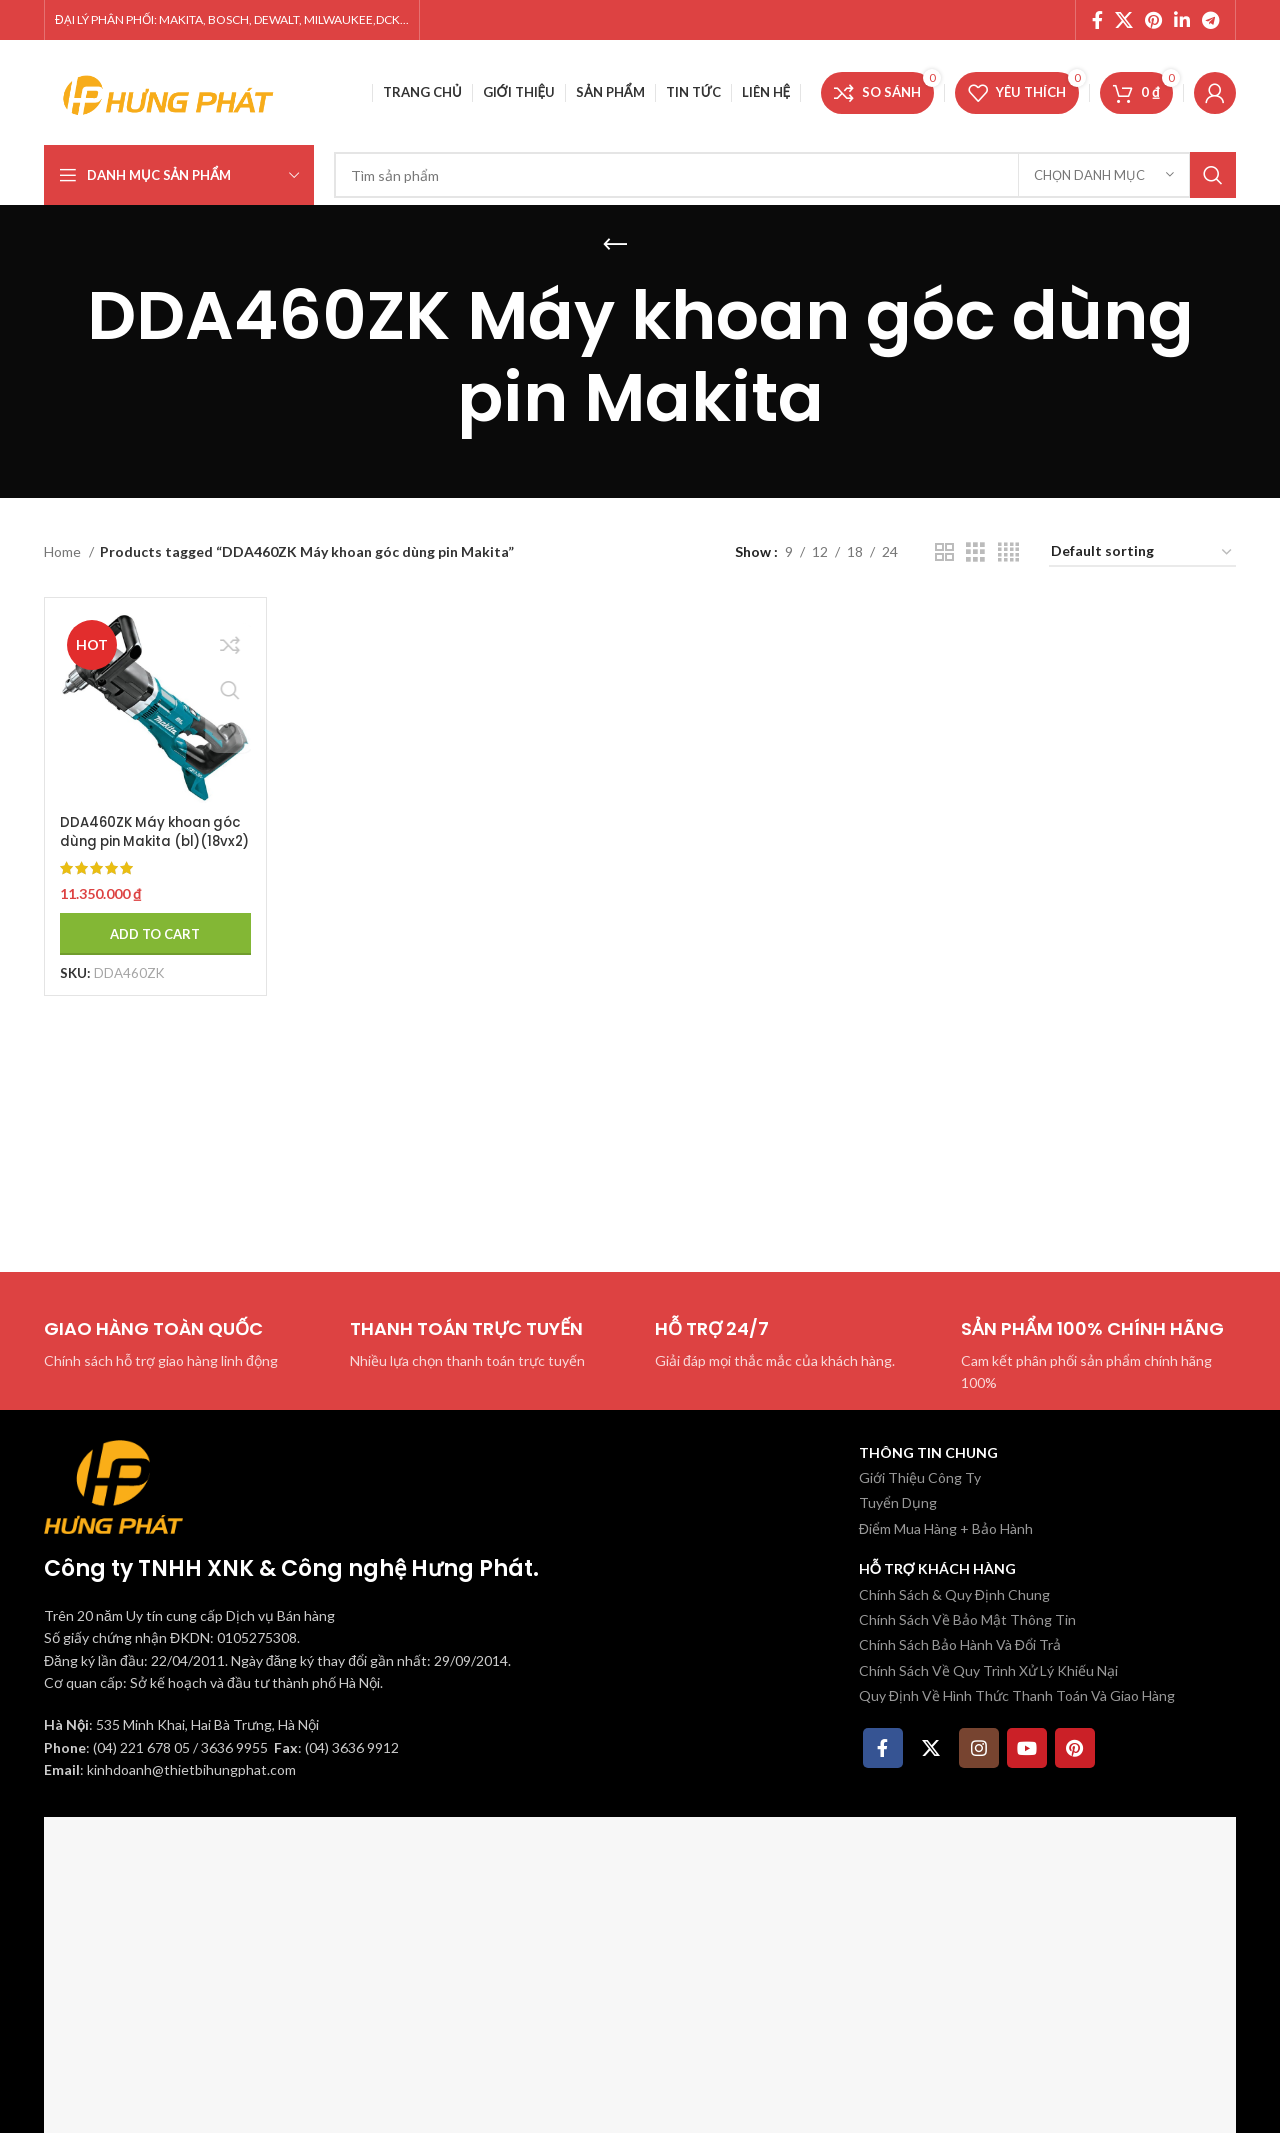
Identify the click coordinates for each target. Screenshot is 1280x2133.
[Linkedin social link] (1182, 20)
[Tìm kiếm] (785, 175)
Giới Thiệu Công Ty (920, 1477)
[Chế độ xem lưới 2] (944, 552)
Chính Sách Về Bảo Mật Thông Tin (967, 1619)
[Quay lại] (615, 245)
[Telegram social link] (1210, 20)
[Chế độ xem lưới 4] (1008, 552)
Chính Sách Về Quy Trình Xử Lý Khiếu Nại (988, 1670)
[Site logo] (169, 90)
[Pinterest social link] (1153, 20)
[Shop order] (1142, 552)
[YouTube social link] (1027, 1748)
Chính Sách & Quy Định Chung (954, 1594)
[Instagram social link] (979, 1748)
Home (64, 551)
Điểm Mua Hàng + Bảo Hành (946, 1528)
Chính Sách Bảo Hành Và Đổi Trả (960, 1644)
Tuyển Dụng (898, 1502)
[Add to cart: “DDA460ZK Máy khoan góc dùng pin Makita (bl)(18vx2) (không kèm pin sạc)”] (151, 926)
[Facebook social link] (1097, 20)
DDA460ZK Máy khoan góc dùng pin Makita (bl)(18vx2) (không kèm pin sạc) (151, 843)
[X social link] (1124, 20)
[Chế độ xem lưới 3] (975, 552)
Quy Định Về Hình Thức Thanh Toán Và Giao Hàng (1017, 1695)
